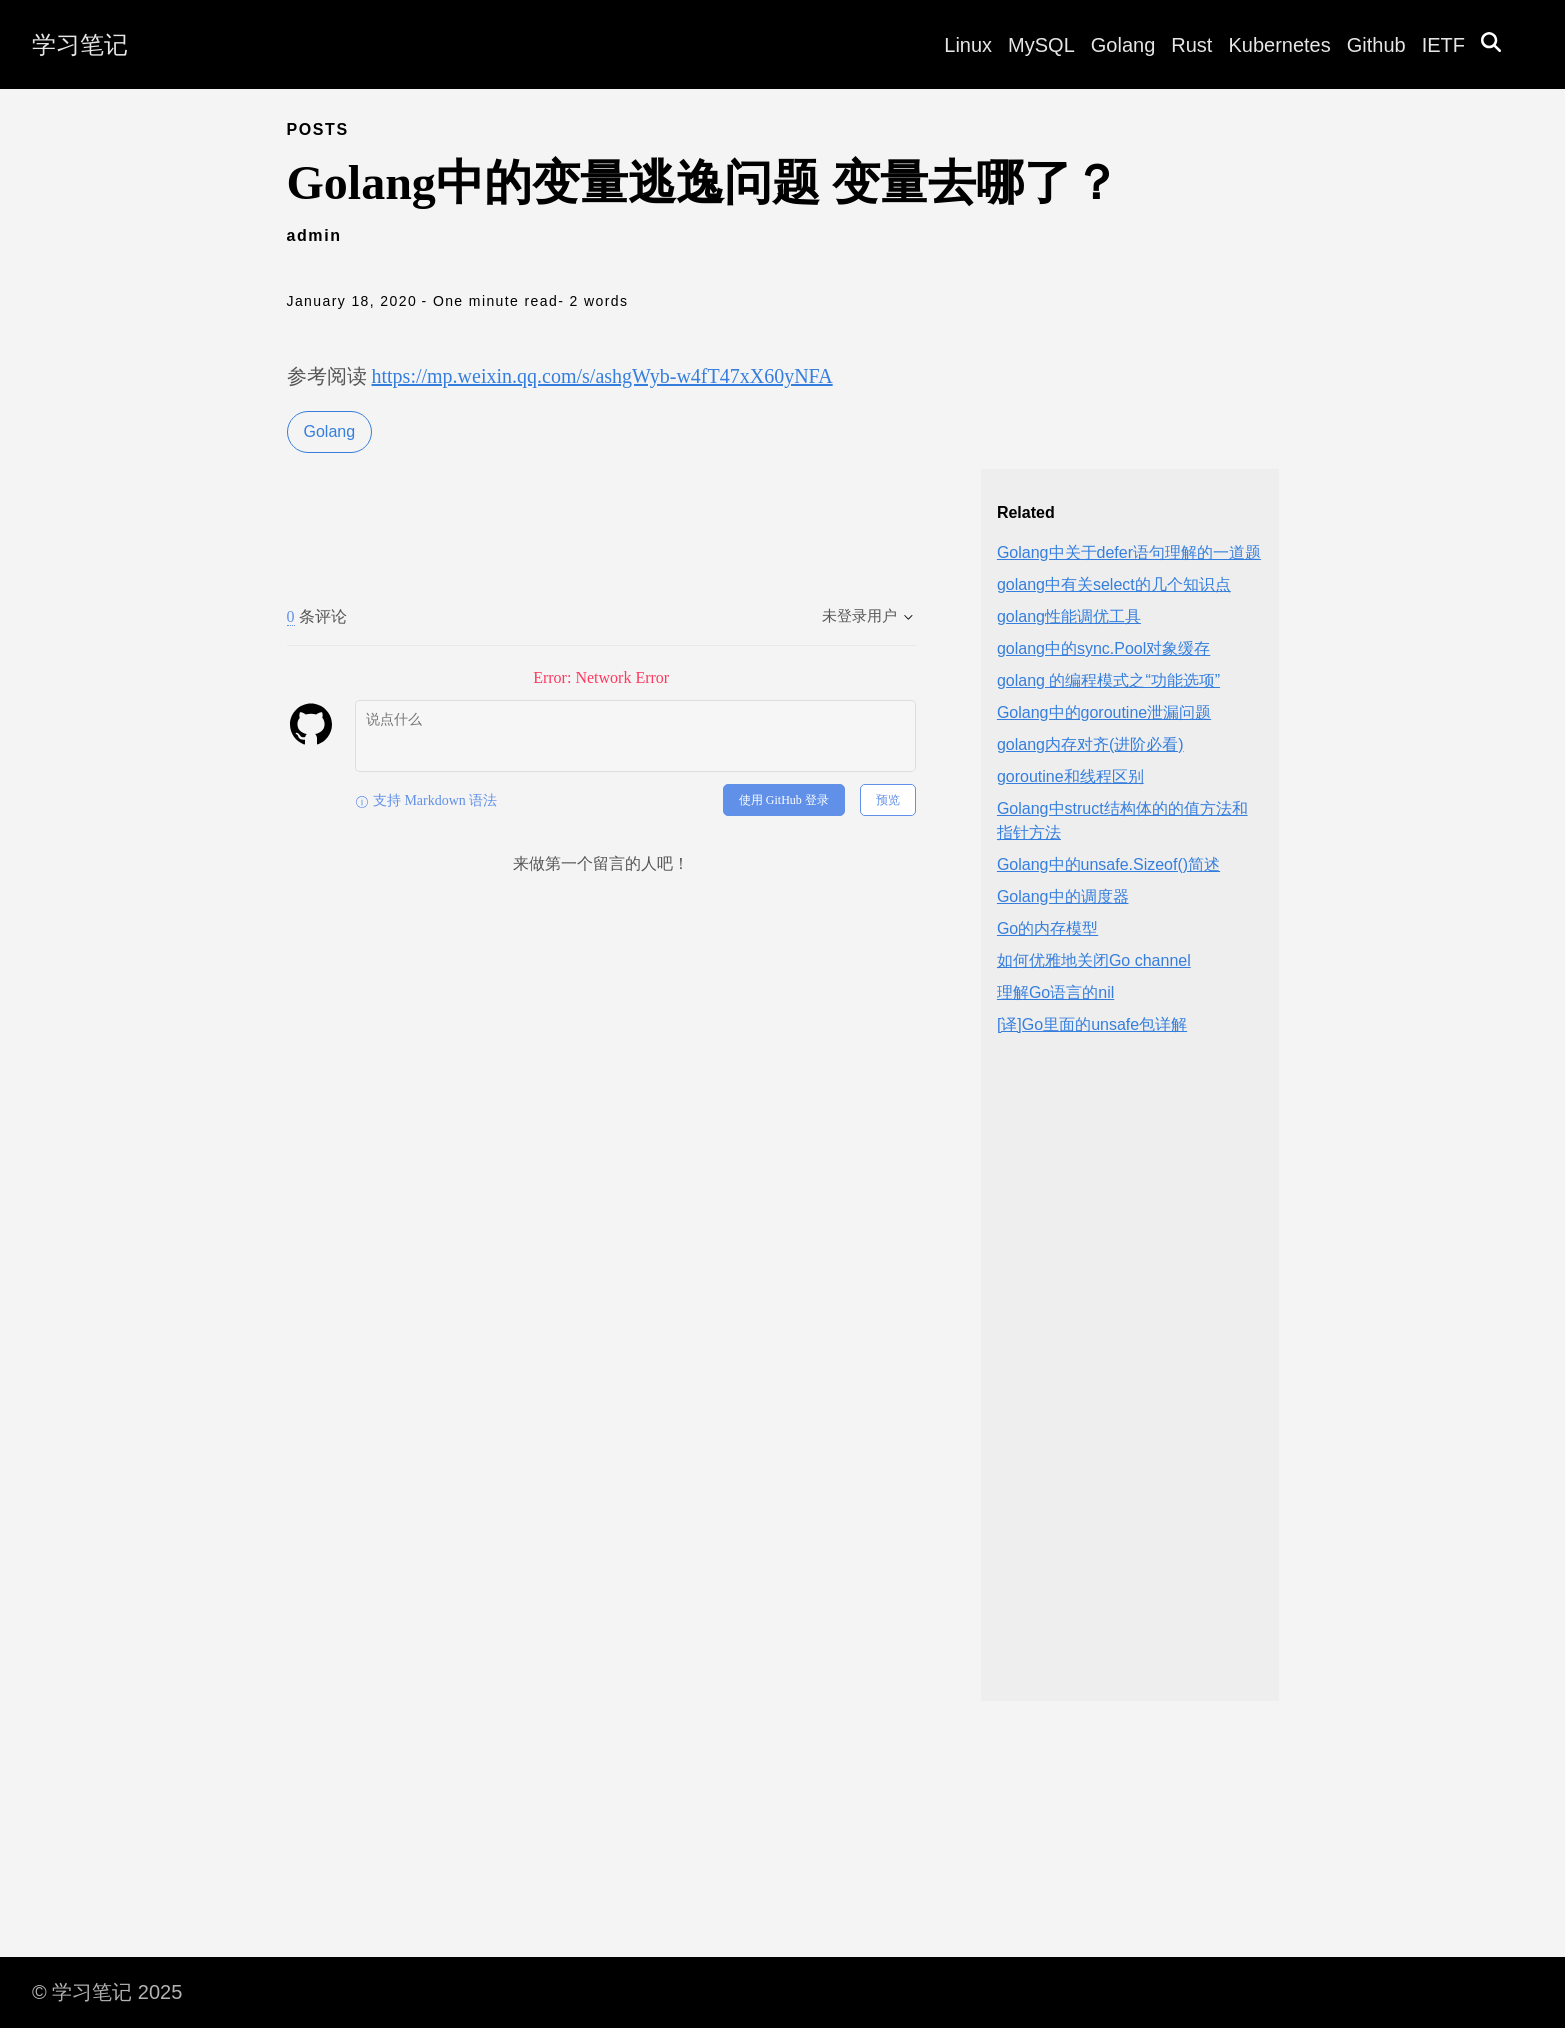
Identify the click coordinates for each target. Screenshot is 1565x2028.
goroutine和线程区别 (1070, 776)
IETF (1443, 45)
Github (1376, 45)
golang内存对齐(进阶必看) (1090, 744)
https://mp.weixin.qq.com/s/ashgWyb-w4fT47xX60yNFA (602, 376)
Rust (1191, 45)
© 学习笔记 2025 (107, 1992)
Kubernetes (1279, 45)
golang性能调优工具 (1069, 616)
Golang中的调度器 (1063, 896)
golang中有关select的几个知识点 (1114, 584)
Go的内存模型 (1047, 928)
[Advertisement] (1130, 1385)
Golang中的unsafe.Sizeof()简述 (1108, 864)
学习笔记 (80, 44)
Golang (1123, 45)
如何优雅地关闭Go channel (1094, 960)
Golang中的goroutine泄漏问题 (1104, 712)
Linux (968, 45)
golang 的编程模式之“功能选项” (1108, 680)
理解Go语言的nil (1055, 992)
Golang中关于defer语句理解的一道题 (1129, 552)
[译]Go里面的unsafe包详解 (1092, 1024)
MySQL (1041, 45)
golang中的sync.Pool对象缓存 (1103, 648)
